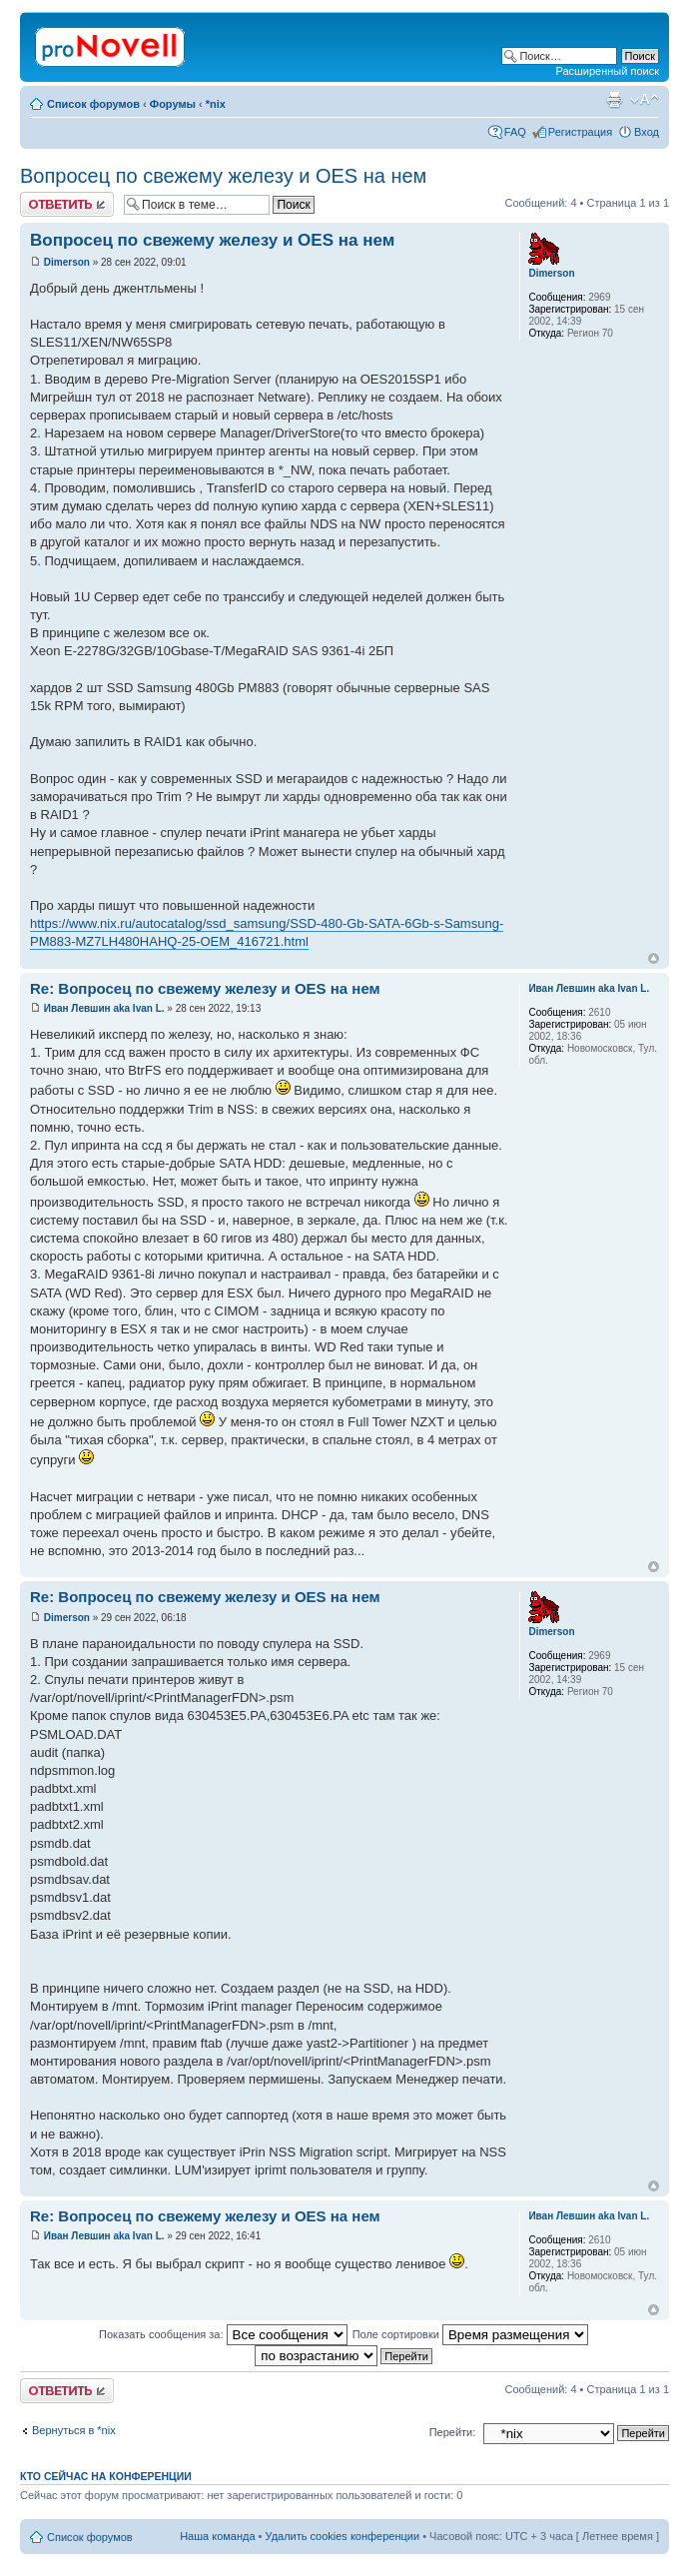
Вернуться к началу (653, 958)
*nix (216, 104)
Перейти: (452, 2432)
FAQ (515, 132)
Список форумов (93, 104)
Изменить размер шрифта (644, 100)
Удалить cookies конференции (343, 2536)
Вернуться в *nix (74, 2430)
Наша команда (217, 2536)
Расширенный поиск (607, 71)
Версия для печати (614, 100)
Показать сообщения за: (223, 2334)
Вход (646, 132)
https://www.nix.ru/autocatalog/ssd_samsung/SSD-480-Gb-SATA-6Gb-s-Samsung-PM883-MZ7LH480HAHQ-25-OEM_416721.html (266, 932)
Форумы (173, 104)
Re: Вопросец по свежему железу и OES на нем (205, 988)
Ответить (67, 204)
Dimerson (67, 262)
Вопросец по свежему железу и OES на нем (223, 176)
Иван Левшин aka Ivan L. (104, 1008)
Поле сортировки (470, 2334)
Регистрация (580, 132)
